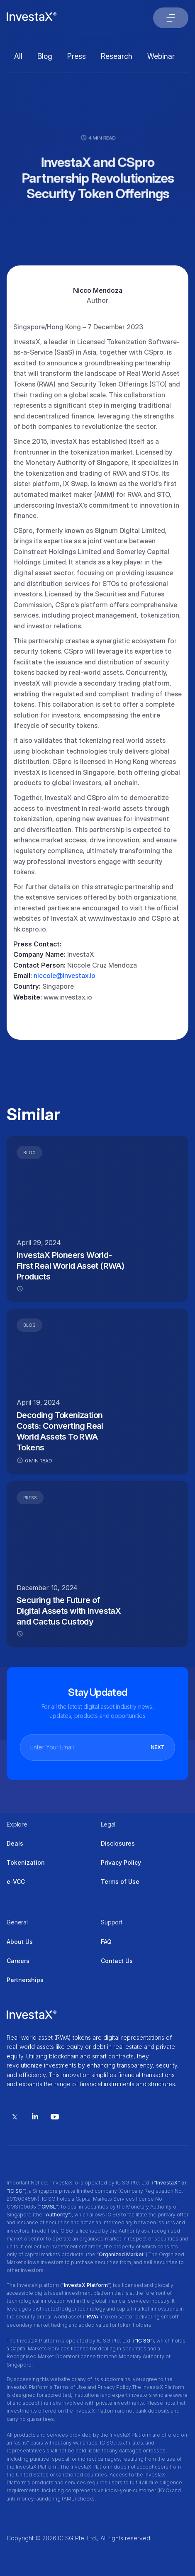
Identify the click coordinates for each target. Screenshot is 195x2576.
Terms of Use (120, 1881)
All (18, 56)
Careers (18, 1960)
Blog (44, 56)
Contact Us (117, 1960)
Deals (15, 1843)
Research (116, 56)
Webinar (161, 56)
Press (76, 56)
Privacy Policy (121, 1862)
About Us (20, 1941)
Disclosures (118, 1843)
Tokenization (26, 1862)
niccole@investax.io (64, 975)
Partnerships (25, 1979)
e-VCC (16, 1881)
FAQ (106, 1941)
